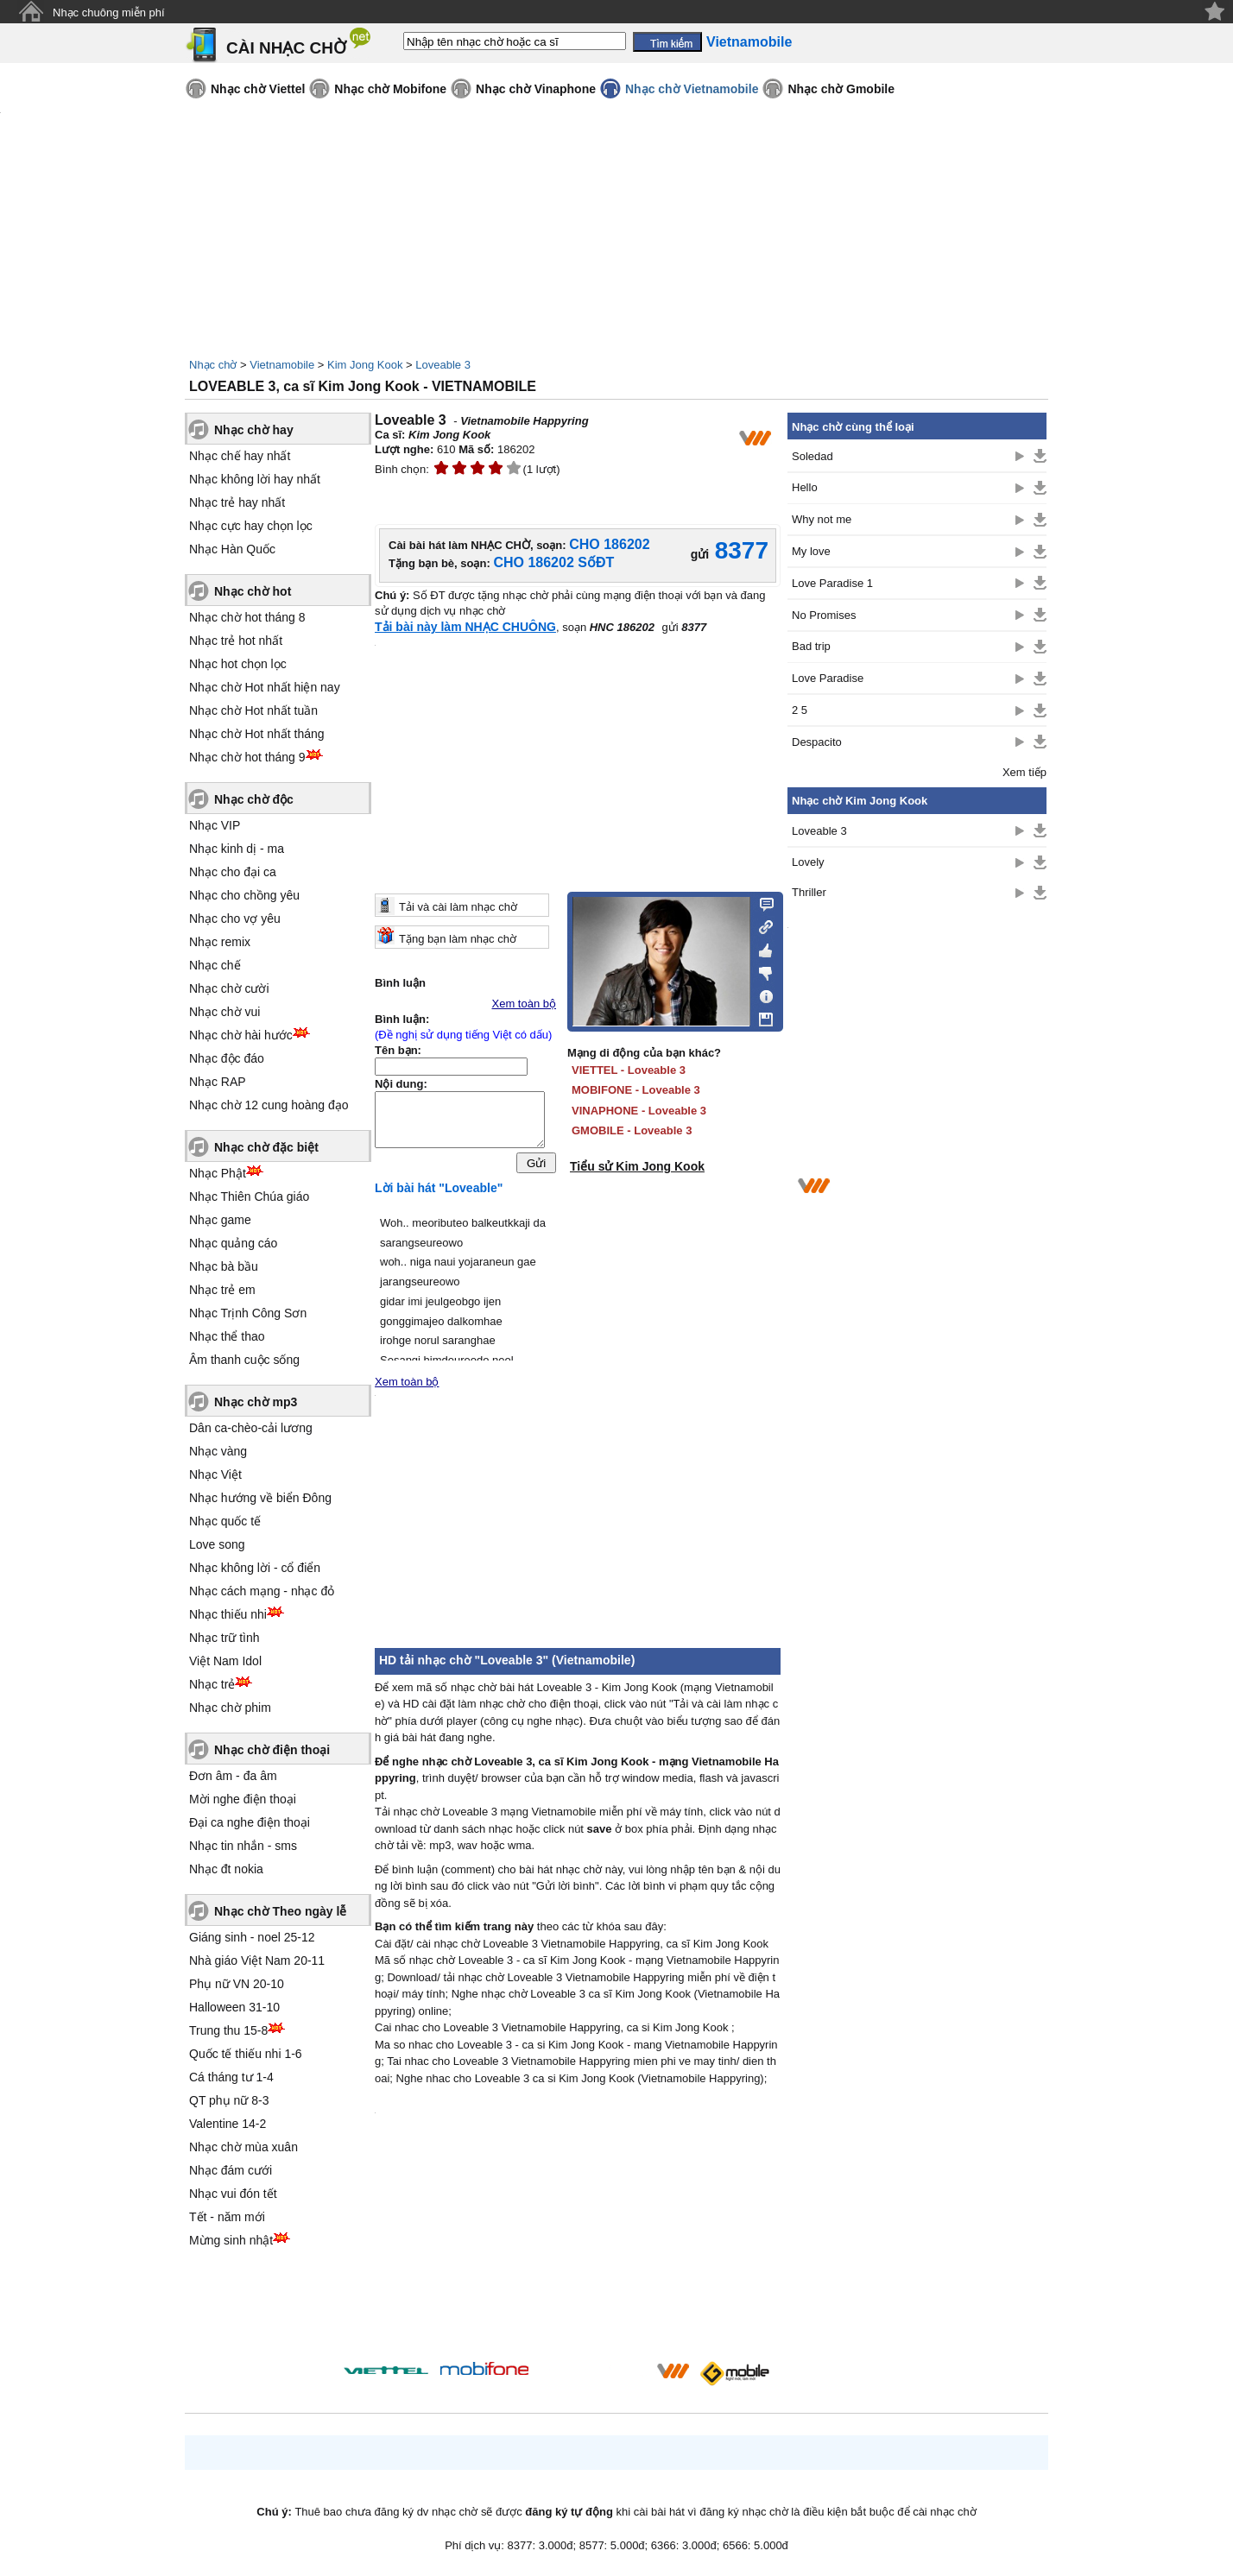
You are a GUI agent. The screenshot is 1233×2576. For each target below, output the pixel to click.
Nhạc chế (215, 965)
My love (811, 551)
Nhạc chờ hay (254, 430)
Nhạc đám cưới (230, 2170)
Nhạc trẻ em (222, 1290)
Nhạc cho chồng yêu (244, 895)
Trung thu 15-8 (228, 2030)
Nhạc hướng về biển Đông (260, 1498)
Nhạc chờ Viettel (258, 89)
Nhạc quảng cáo (233, 1243)
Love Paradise (827, 678)
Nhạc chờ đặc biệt (266, 1147)
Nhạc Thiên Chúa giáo (249, 1196)
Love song (217, 1544)
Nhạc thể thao (227, 1336)
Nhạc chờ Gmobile (841, 89)
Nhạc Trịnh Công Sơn (248, 1313)
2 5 (799, 710)
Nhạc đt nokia (226, 1869)
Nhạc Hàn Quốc (232, 549)
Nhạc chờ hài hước (241, 1035)
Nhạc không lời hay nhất (254, 479)
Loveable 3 (443, 364)
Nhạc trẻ (212, 1684)
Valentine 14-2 (227, 2124)
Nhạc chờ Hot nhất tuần (253, 710)
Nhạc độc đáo (226, 1058)
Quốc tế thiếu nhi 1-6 (245, 2054)
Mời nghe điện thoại (242, 1799)
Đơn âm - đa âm (233, 1776)
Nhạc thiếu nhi (228, 1614)
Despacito (817, 742)
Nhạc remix (219, 942)
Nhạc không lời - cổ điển (254, 1568)
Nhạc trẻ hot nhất (235, 640)
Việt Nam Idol (225, 1661)
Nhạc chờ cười (229, 988)
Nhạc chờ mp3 (255, 1402)
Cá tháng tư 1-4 (231, 2077)
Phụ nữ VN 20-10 (236, 1984)
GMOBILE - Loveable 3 (632, 1130)
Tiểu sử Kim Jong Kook (637, 1166)
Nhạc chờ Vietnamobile (691, 89)
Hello (805, 487)
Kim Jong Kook (364, 364)
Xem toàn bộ (524, 1003)
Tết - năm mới (227, 2217)
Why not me (821, 519)
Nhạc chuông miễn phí (109, 12)
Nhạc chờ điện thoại (272, 1750)
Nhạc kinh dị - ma (236, 849)
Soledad (812, 456)
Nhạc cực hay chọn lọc (251, 526)
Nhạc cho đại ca (232, 872)
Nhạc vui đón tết (233, 2193)
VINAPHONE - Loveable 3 (639, 1110)
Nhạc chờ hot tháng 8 (247, 617)
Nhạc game (220, 1220)
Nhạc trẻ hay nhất (237, 502)
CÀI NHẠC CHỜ (286, 48)
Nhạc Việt (215, 1474)
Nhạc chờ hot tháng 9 (247, 757)
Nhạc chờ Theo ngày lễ (280, 1911)
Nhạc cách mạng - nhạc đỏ (261, 1591)
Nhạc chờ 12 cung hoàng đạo (269, 1105)
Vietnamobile (282, 364)
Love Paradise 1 (832, 583)
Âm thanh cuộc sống (244, 1360)
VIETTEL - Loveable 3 (629, 1070)
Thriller (809, 892)
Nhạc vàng (218, 1451)
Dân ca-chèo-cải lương (251, 1428)
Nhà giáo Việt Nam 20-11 (257, 1960)
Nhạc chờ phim (230, 1707)
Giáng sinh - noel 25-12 (252, 1937)
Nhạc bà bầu (223, 1266)
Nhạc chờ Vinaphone (536, 89)
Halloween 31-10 (234, 2007)
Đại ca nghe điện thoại (249, 1822)
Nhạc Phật (217, 1173)
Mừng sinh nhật (231, 2240)
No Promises (824, 615)
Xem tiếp (1024, 772)
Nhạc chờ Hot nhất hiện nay (264, 687)
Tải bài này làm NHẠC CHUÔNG (465, 627)
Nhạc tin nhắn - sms (243, 1846)
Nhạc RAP (217, 1082)
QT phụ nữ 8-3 (229, 2100)
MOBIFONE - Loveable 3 (636, 1089)
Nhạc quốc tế (225, 1521)
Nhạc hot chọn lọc (238, 664)
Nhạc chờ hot (252, 591)
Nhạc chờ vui (224, 1012)
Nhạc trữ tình (224, 1638)
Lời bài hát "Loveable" (439, 1192)
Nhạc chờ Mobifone (390, 89)
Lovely (808, 862)
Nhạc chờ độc (254, 799)
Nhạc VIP (214, 825)
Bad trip (811, 646)
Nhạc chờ (213, 364)
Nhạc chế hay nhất (239, 456)
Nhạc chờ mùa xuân (243, 2147)
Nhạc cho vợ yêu (235, 918)
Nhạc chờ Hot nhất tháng (257, 734)
